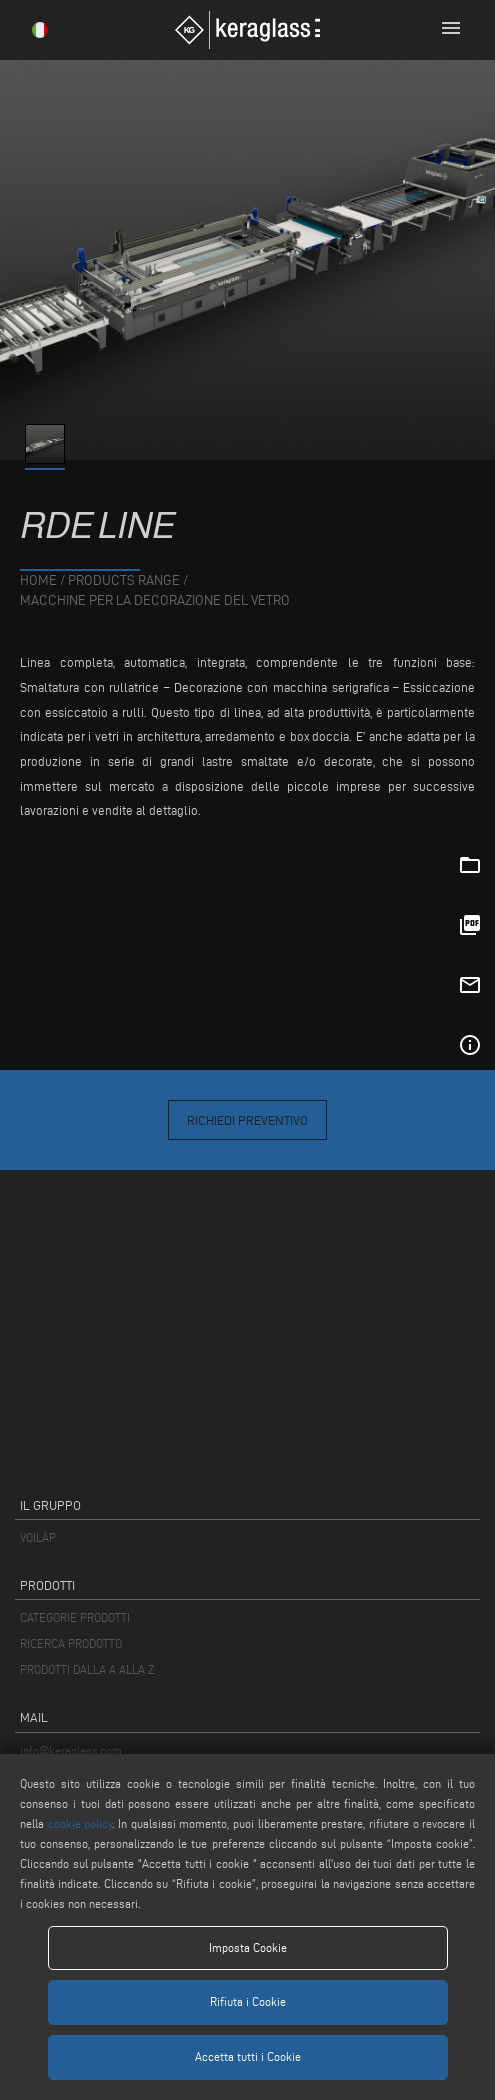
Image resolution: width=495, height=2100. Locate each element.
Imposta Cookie (248, 1947)
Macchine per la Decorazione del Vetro (155, 600)
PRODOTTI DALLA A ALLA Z (87, 1669)
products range (124, 580)
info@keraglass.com (71, 1750)
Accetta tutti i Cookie (248, 2056)
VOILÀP (38, 1537)
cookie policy (80, 1823)
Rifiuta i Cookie (248, 2001)
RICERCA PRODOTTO (71, 1643)
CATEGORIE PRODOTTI (75, 1617)
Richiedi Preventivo (247, 1120)
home (38, 580)
